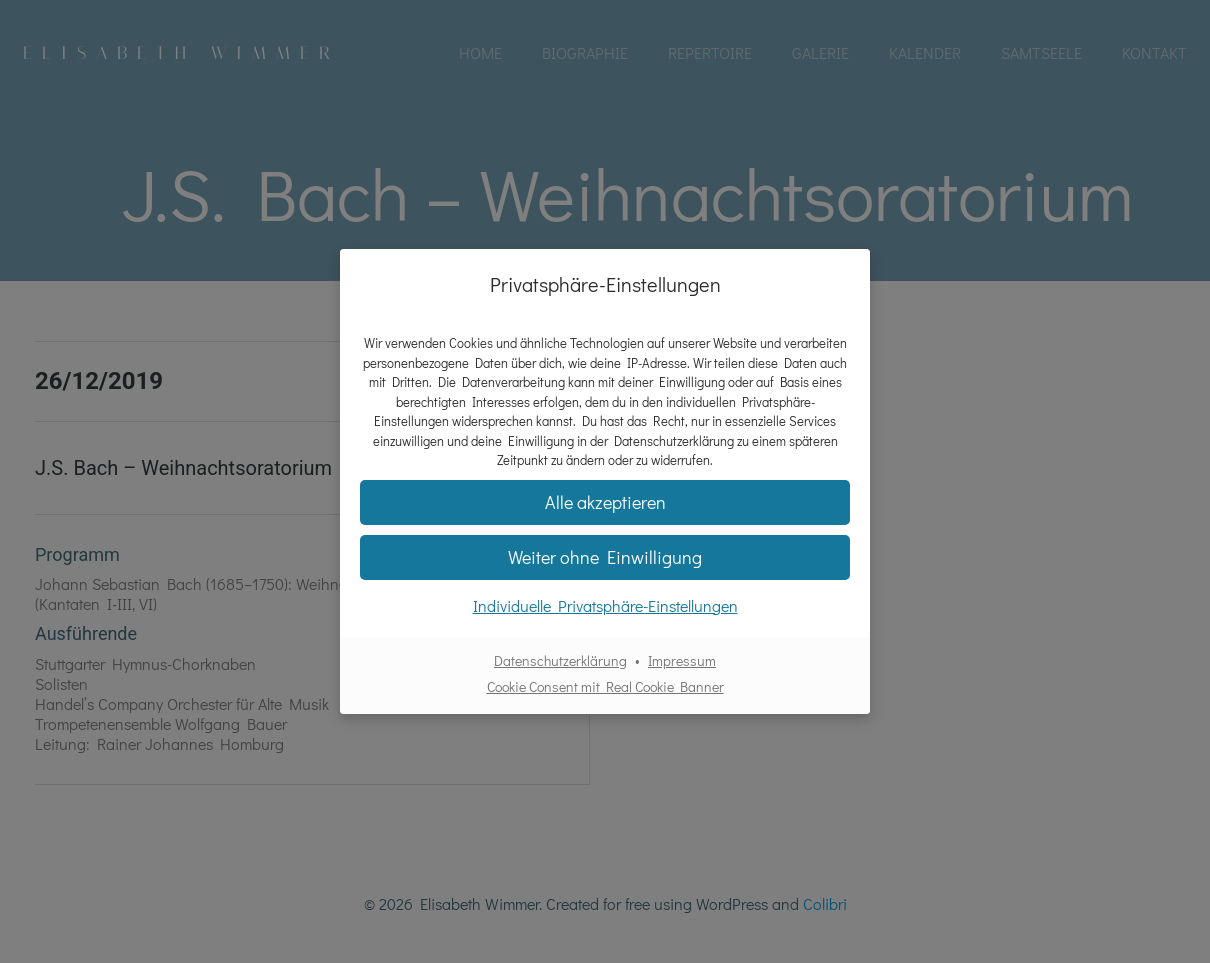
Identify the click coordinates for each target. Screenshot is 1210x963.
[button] (605, 557)
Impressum (682, 660)
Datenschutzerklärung (560, 660)
